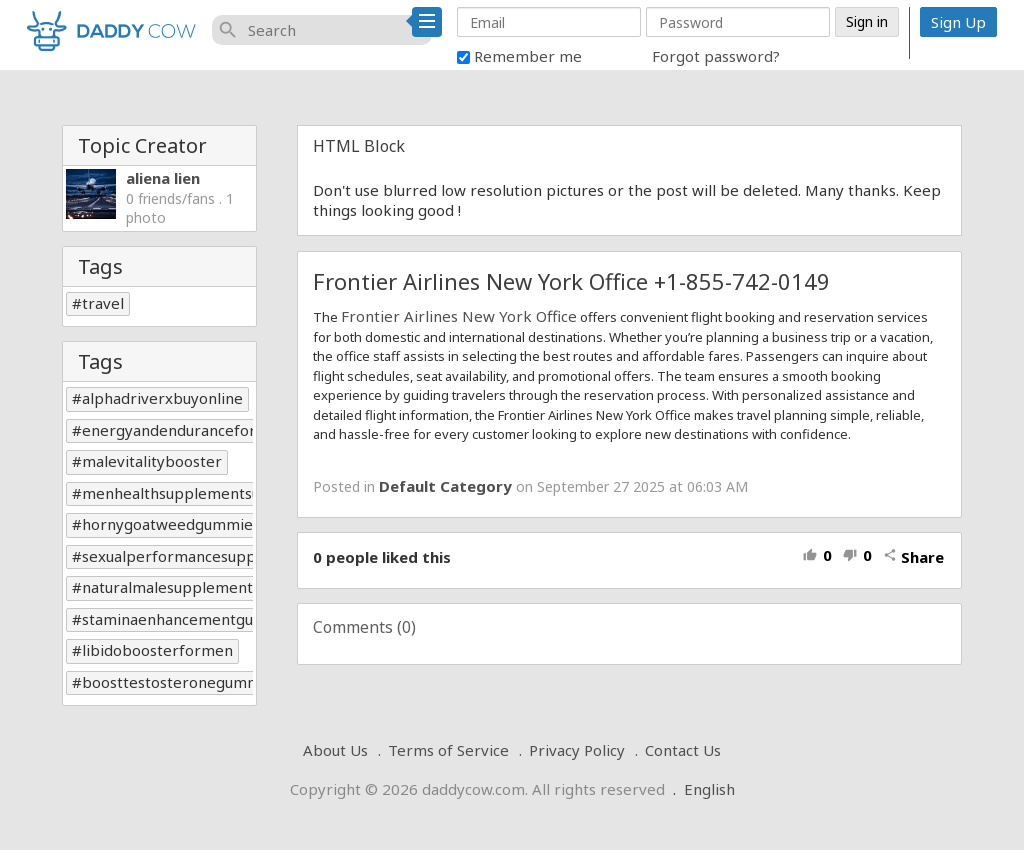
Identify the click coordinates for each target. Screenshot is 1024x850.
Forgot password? (716, 56)
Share (913, 557)
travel (103, 303)
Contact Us (683, 750)
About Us (335, 750)
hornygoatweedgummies (171, 524)
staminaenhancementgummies (191, 619)
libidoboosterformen (157, 650)
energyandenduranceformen (185, 430)
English (709, 789)
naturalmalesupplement (167, 587)
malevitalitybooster (152, 461)
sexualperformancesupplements (198, 556)
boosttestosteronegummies (181, 682)
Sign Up (958, 22)
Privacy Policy (577, 750)
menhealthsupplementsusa (178, 493)
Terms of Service (448, 750)
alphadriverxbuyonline (162, 398)
